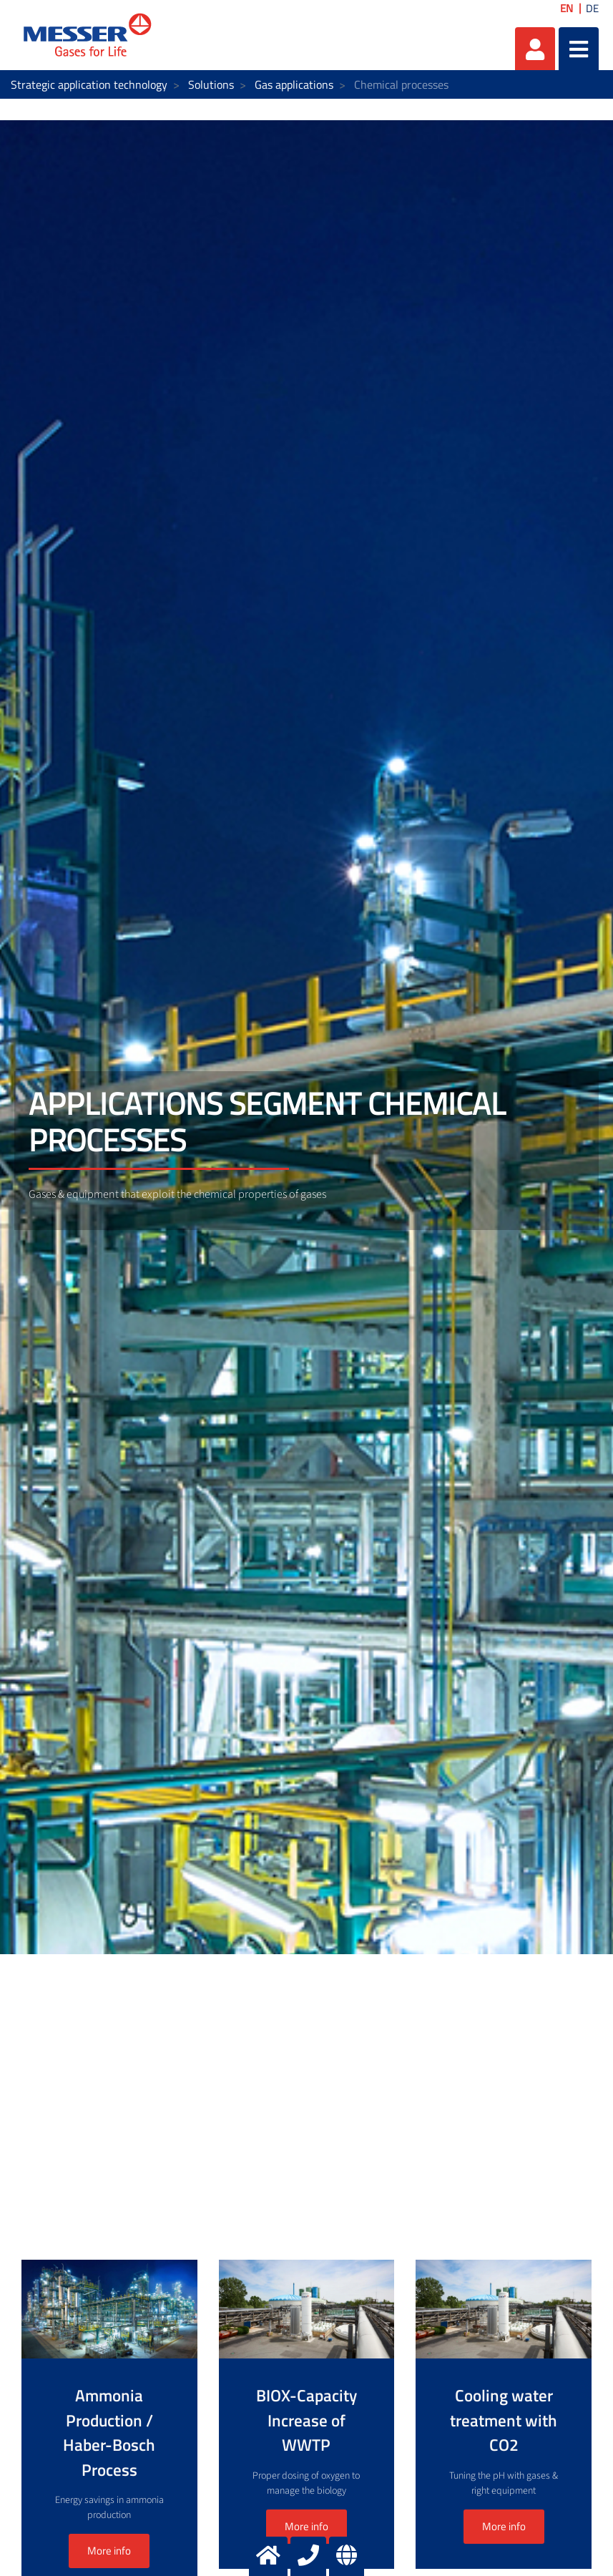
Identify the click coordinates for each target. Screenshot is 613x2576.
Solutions (211, 84)
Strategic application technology (89, 84)
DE (592, 8)
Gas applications (294, 84)
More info (306, 2526)
